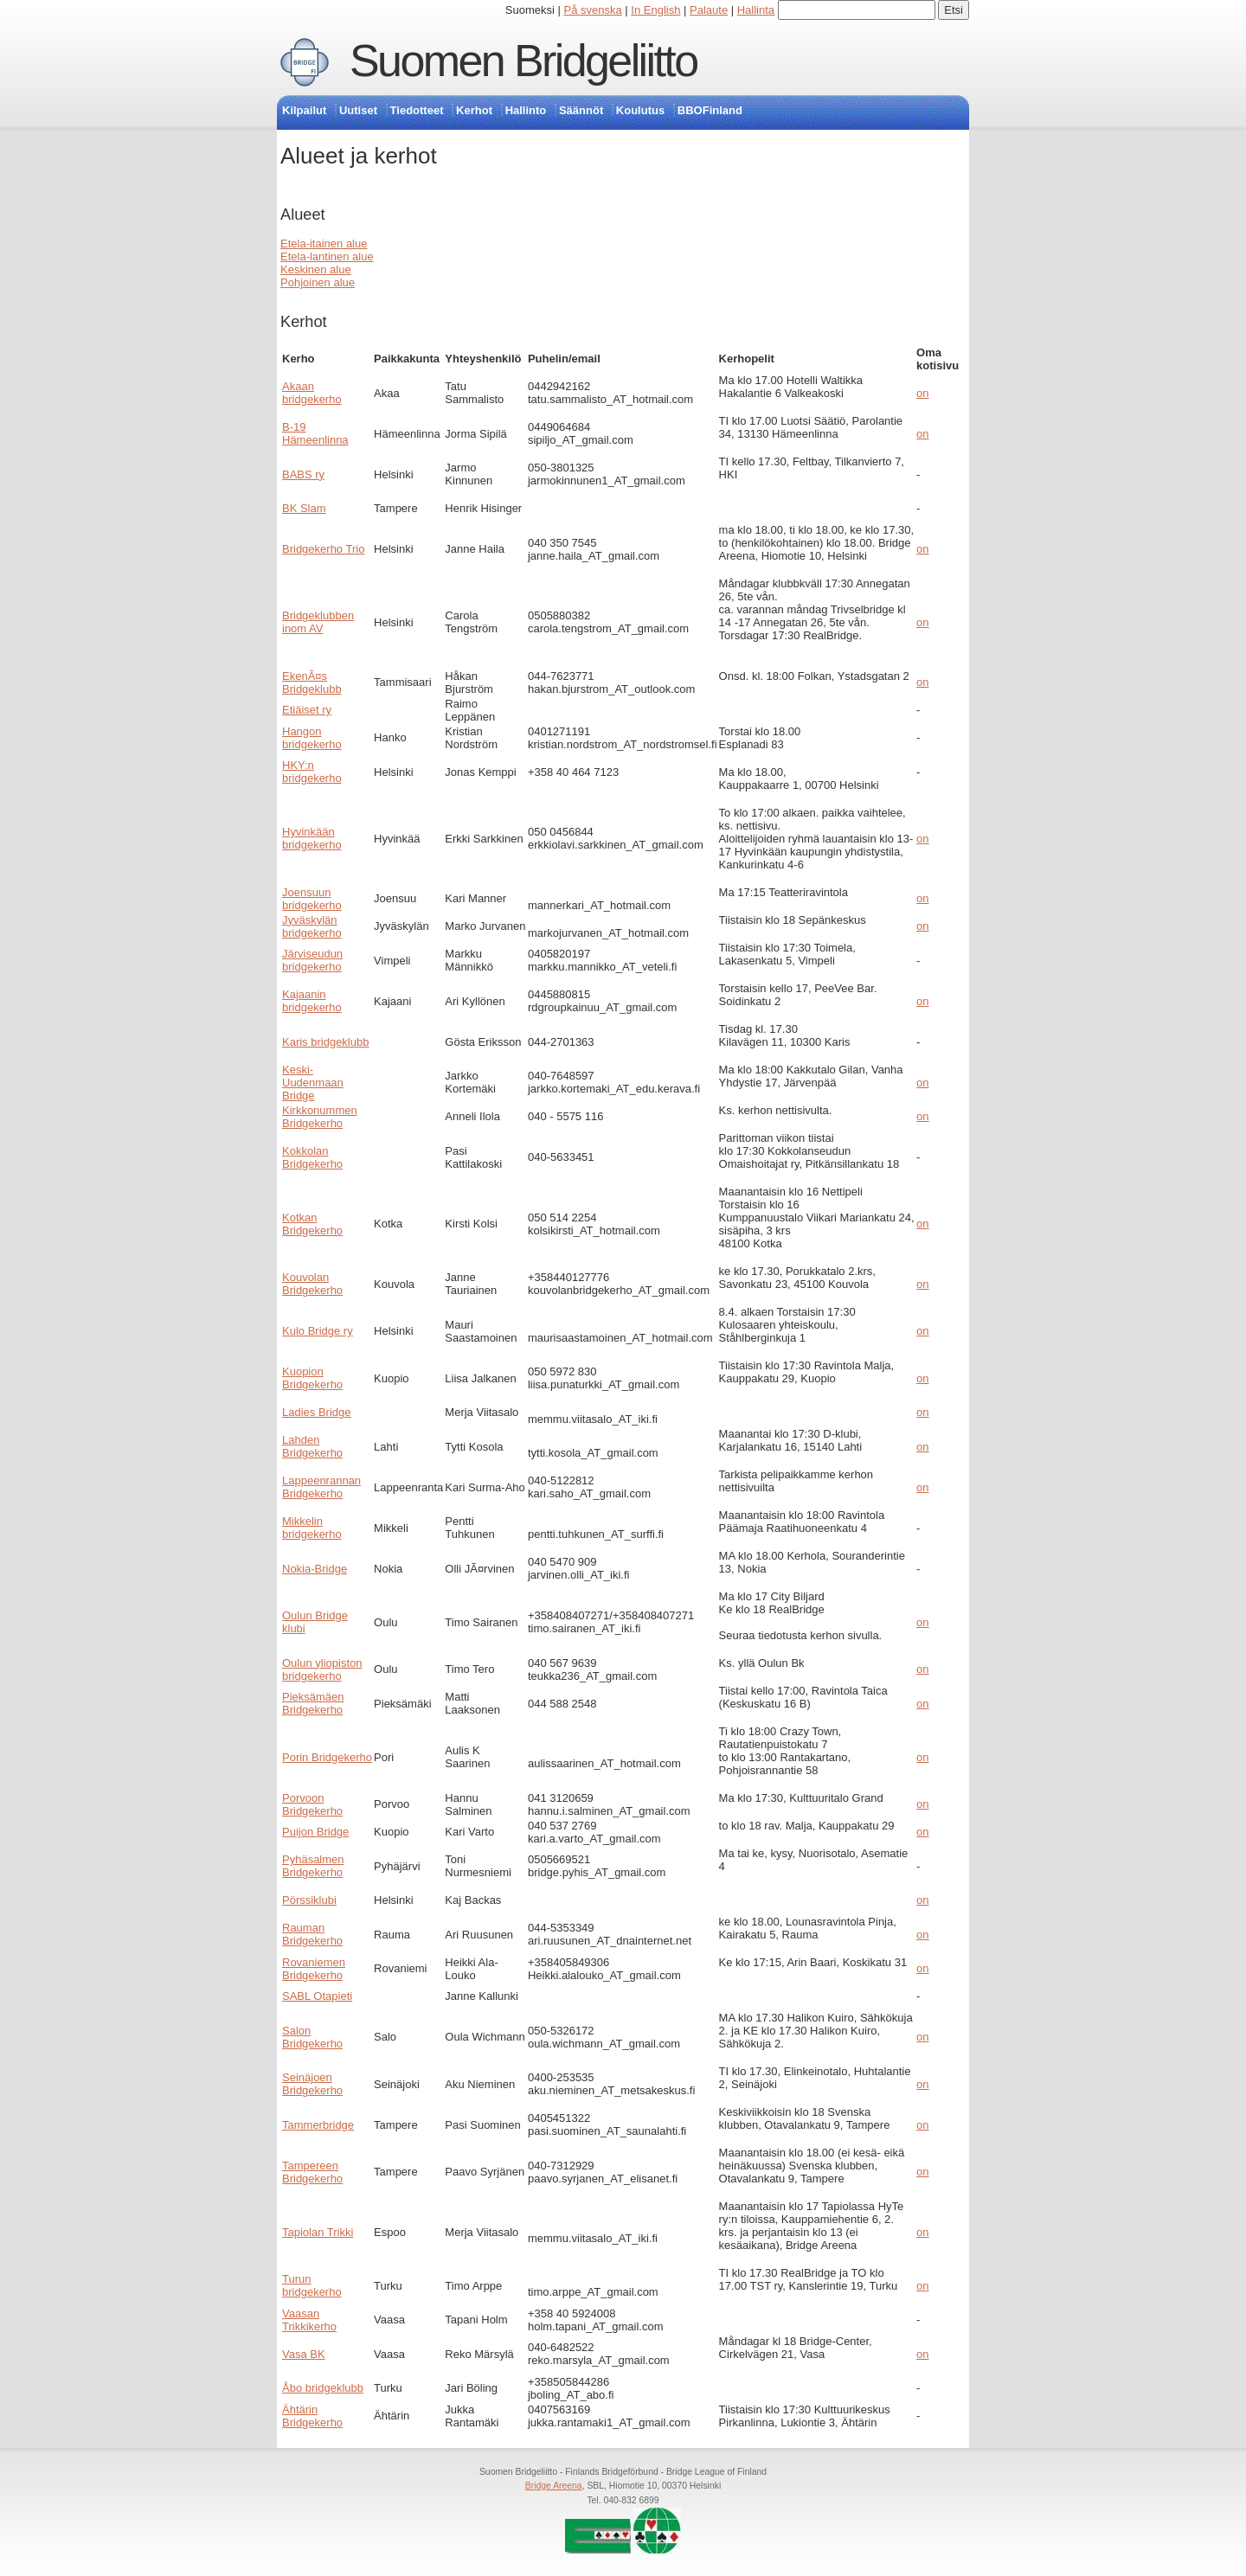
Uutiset (358, 110)
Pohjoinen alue (317, 282)
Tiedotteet (417, 110)
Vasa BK (303, 2354)
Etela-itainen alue (323, 243)
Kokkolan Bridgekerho (312, 1157)
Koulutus (640, 110)
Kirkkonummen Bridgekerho (319, 1117)
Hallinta (755, 9)
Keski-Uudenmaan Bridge (313, 1082)
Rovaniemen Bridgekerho (313, 1969)
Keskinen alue (315, 269)
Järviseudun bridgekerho (312, 960)
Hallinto (526, 110)
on (922, 393)
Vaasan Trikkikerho (309, 2320)
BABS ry (303, 474)
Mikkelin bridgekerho (312, 1528)
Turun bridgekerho (312, 2285)
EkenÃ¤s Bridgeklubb (312, 682)
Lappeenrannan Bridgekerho (321, 1487)
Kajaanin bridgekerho (312, 1001)
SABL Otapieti (317, 1996)
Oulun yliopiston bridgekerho (322, 1669)
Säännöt (581, 110)
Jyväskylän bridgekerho (312, 926)
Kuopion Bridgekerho (312, 1378)
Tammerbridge (318, 2124)
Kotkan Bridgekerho (312, 1224)
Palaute (709, 9)
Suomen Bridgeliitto (523, 60)
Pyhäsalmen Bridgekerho (313, 1866)
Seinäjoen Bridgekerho (312, 2084)
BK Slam (304, 508)
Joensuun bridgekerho (312, 899)
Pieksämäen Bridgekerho (313, 1703)
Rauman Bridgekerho (312, 1934)
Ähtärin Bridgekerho (312, 2416)
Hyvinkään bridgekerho (312, 838)
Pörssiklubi (309, 1900)
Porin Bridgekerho (327, 1757)
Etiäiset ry (306, 709)
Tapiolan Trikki (317, 2232)
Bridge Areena (553, 2485)
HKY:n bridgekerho (312, 772)
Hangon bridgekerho (312, 738)
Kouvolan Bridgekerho (312, 1284)
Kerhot (474, 110)
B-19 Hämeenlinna (315, 433)
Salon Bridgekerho (312, 2037)
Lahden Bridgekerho (312, 1446)
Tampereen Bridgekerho (312, 2172)
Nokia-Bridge (314, 1568)
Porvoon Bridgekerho (312, 1804)
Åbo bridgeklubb (322, 2387)
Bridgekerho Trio (323, 548)
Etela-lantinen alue (327, 256)
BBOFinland (710, 110)
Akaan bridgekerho (312, 393)
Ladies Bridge (316, 1412)
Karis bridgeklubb (325, 1041)
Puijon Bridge (315, 1831)
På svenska (593, 9)
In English (655, 9)
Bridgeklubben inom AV (318, 622)
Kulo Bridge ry (317, 1330)
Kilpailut (304, 110)
